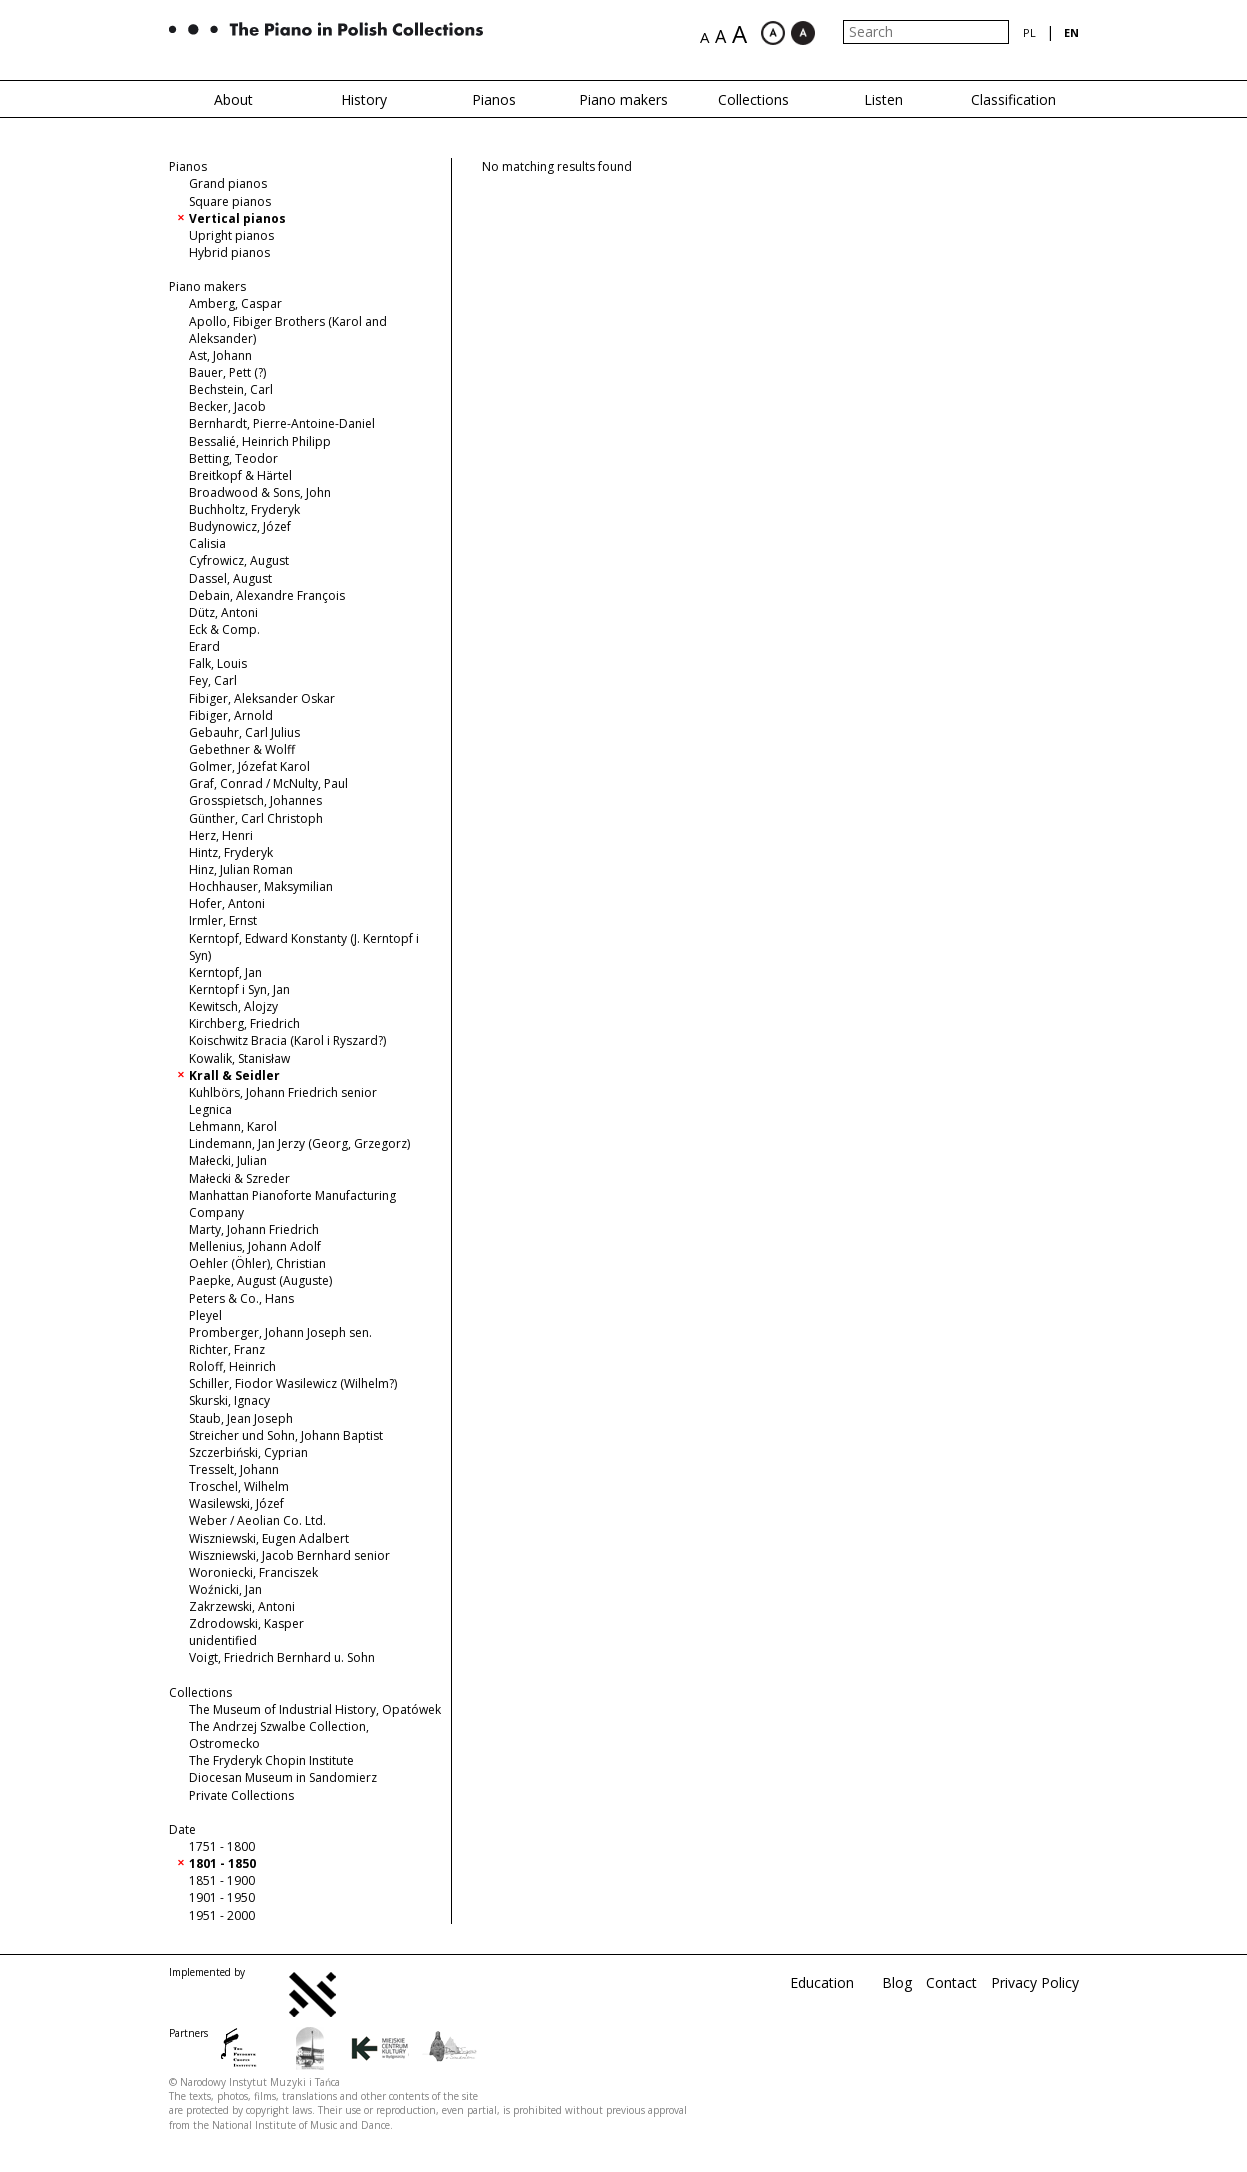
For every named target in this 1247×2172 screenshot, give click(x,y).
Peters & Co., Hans (241, 1298)
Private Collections (241, 1795)
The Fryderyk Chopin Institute (271, 1760)
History (364, 99)
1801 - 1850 (222, 1863)
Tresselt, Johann (234, 1469)
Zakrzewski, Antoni (242, 1606)
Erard (204, 646)
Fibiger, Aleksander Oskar (262, 698)
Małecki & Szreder (239, 1178)
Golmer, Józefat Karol (249, 766)
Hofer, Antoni (227, 903)
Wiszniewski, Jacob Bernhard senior (289, 1555)
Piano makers (623, 99)
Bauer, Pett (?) (227, 372)
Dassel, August (230, 578)
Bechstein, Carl (231, 389)
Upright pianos (231, 235)
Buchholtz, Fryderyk (244, 509)
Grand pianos (228, 183)
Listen (883, 99)
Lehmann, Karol (233, 1126)
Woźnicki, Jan (225, 1589)
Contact (951, 1982)
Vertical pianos (237, 218)
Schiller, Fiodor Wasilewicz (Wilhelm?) (293, 1383)
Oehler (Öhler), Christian (257, 1263)
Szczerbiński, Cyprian (248, 1452)
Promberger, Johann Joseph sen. (280, 1332)
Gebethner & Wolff (242, 749)
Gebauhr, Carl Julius (244, 732)
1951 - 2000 (222, 1915)
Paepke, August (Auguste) (260, 1280)
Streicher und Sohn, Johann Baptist (286, 1435)
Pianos (494, 99)
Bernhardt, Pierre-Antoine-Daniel (282, 423)
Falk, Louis (218, 663)
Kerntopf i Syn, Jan (239, 989)
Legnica (210, 1109)
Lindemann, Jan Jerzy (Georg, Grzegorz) (299, 1143)
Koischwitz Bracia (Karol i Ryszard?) (287, 1040)
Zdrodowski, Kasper (246, 1623)
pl (1029, 32)
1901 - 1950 (222, 1897)
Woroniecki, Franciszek (253, 1572)
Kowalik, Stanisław (239, 1058)
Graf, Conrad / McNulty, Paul (268, 783)
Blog (897, 1982)
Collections (753, 99)
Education (822, 1982)
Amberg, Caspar (235, 303)
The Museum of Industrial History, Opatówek (315, 1709)
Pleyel (205, 1315)
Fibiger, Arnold (231, 715)
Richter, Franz (227, 1349)
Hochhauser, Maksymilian (261, 886)
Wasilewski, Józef (236, 1503)
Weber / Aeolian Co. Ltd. (257, 1520)
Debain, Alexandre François (267, 595)
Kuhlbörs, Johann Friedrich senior (283, 1092)
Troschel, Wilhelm (239, 1486)
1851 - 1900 (222, 1880)
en (1071, 32)
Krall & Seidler (234, 1075)
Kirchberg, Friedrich (244, 1023)
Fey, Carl (213, 680)
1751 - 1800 (222, 1846)
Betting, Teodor (233, 458)
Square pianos (230, 201)
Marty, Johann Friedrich (254, 1229)
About (233, 99)
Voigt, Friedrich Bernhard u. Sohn (282, 1657)
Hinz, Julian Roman (241, 869)
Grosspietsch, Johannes (255, 800)
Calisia (207, 543)
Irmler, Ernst (223, 920)
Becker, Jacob (227, 406)
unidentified (223, 1640)
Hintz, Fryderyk (231, 852)
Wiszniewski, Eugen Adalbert (269, 1538)
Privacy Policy (1035, 1982)
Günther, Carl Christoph (256, 818)
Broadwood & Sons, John (260, 492)
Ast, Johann (220, 355)
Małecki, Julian (228, 1160)
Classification (1013, 99)
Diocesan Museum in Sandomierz (283, 1777)
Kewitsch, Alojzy (233, 1006)
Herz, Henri (221, 835)
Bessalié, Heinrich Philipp (260, 441)
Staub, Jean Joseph (241, 1418)
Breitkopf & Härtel (240, 475)
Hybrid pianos (229, 252)
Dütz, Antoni (223, 612)
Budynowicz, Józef (240, 526)
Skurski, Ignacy (229, 1400)
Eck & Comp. (224, 629)
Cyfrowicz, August (239, 560)
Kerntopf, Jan (225, 972)
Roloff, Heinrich (232, 1366)
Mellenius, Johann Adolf (255, 1246)
